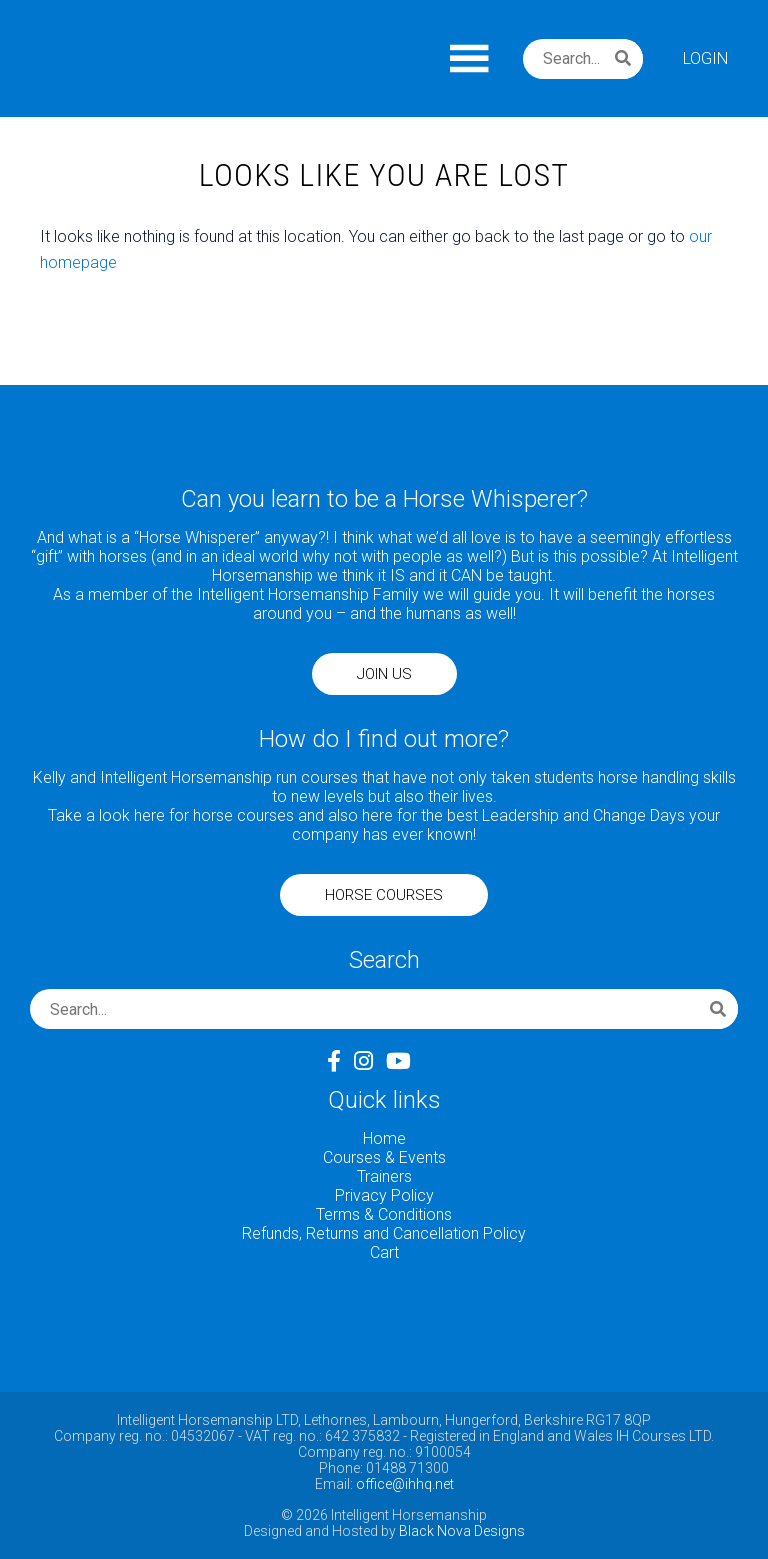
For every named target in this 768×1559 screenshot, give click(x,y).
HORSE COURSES (384, 895)
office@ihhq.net (405, 1484)
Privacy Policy (384, 1195)
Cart (384, 1252)
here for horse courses (214, 815)
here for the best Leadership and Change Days (523, 815)
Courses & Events (384, 1157)
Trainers (384, 1176)
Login (705, 58)
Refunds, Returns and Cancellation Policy (384, 1233)
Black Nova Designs (462, 1531)
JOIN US (384, 674)
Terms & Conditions (384, 1214)
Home (384, 1138)
